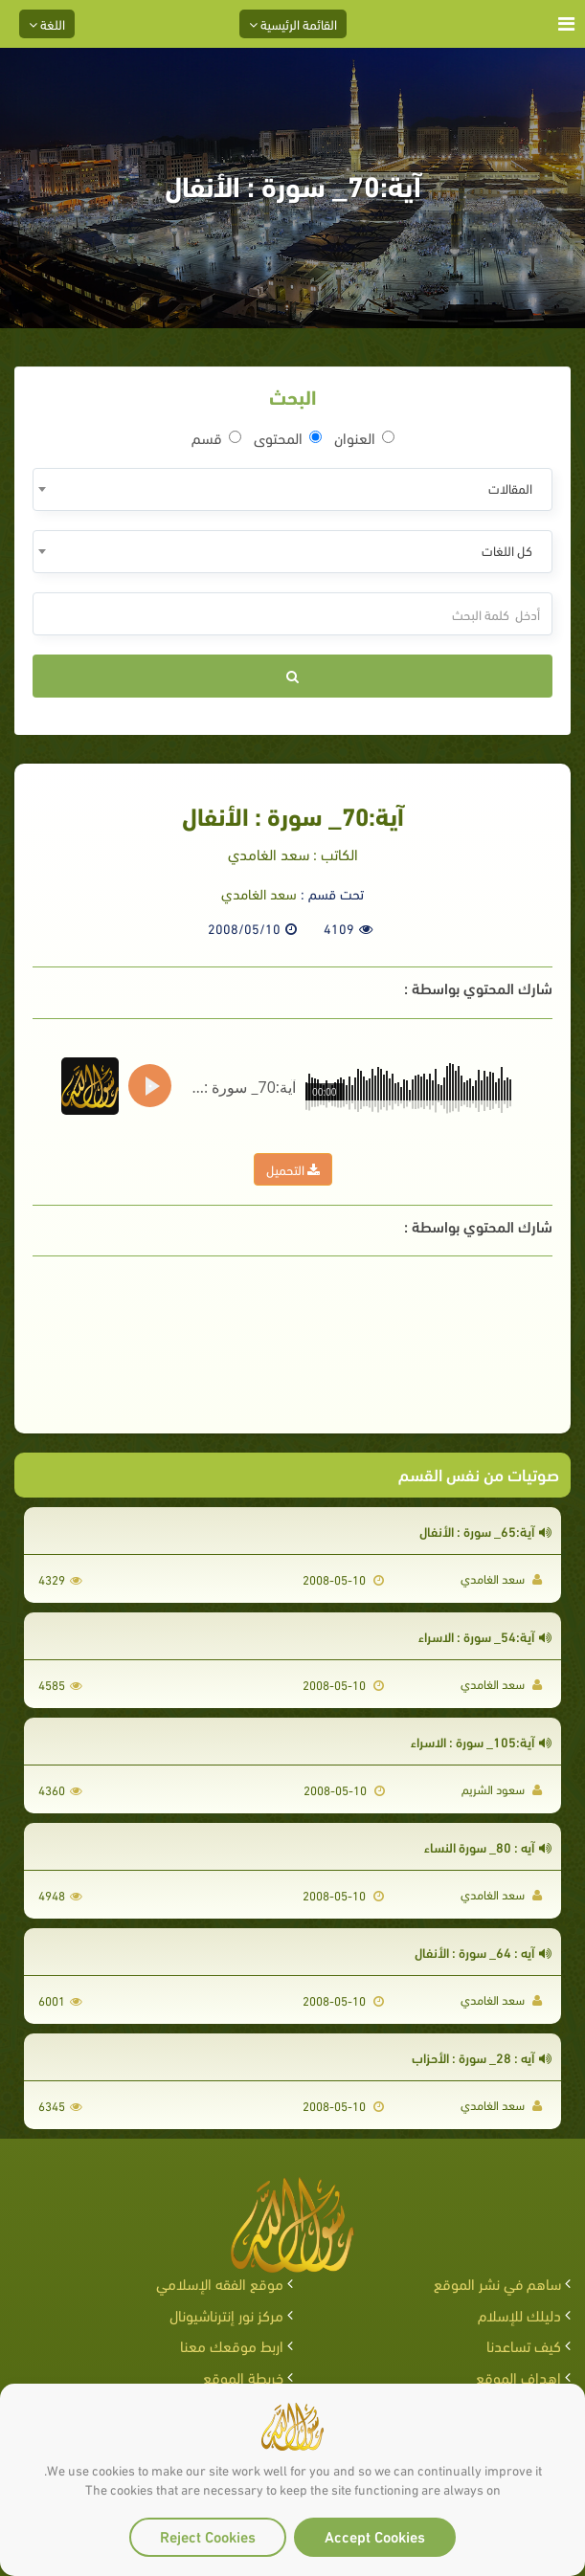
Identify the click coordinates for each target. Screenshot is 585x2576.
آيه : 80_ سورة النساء (487, 1846)
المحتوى (288, 437)
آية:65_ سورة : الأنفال (485, 1531)
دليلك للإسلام (519, 2314)
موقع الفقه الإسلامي (219, 2283)
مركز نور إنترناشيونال (226, 2314)
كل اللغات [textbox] (507, 550)
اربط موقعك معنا (231, 2345)
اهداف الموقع (518, 2376)
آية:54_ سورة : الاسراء (484, 1636)
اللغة (47, 23)
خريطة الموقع (243, 2376)
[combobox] (292, 489)
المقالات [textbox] (510, 487)
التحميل (293, 1169)
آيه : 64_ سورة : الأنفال (483, 1952)
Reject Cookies (208, 2535)
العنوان (364, 437)
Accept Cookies (375, 2535)
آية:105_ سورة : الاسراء (481, 1741)
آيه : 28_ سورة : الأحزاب (481, 2057)
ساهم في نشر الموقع (497, 2283)
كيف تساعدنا (523, 2345)
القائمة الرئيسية (293, 23)
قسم (216, 437)
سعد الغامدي (259, 892)
